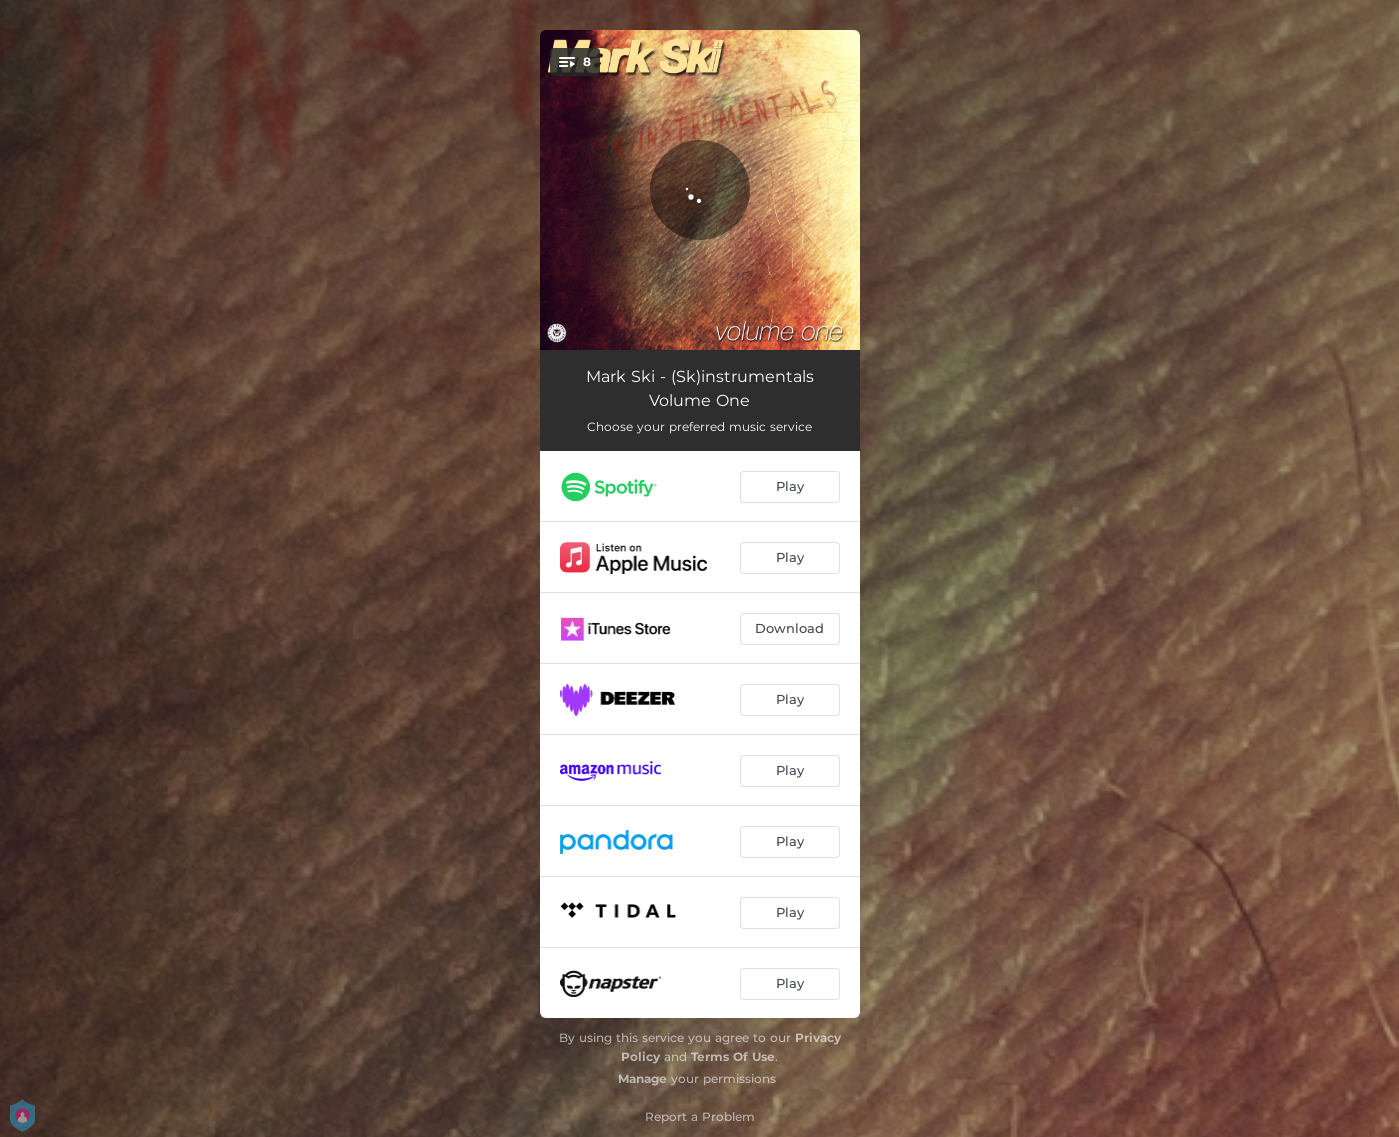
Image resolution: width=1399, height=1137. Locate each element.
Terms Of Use (733, 1056)
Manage (642, 1078)
